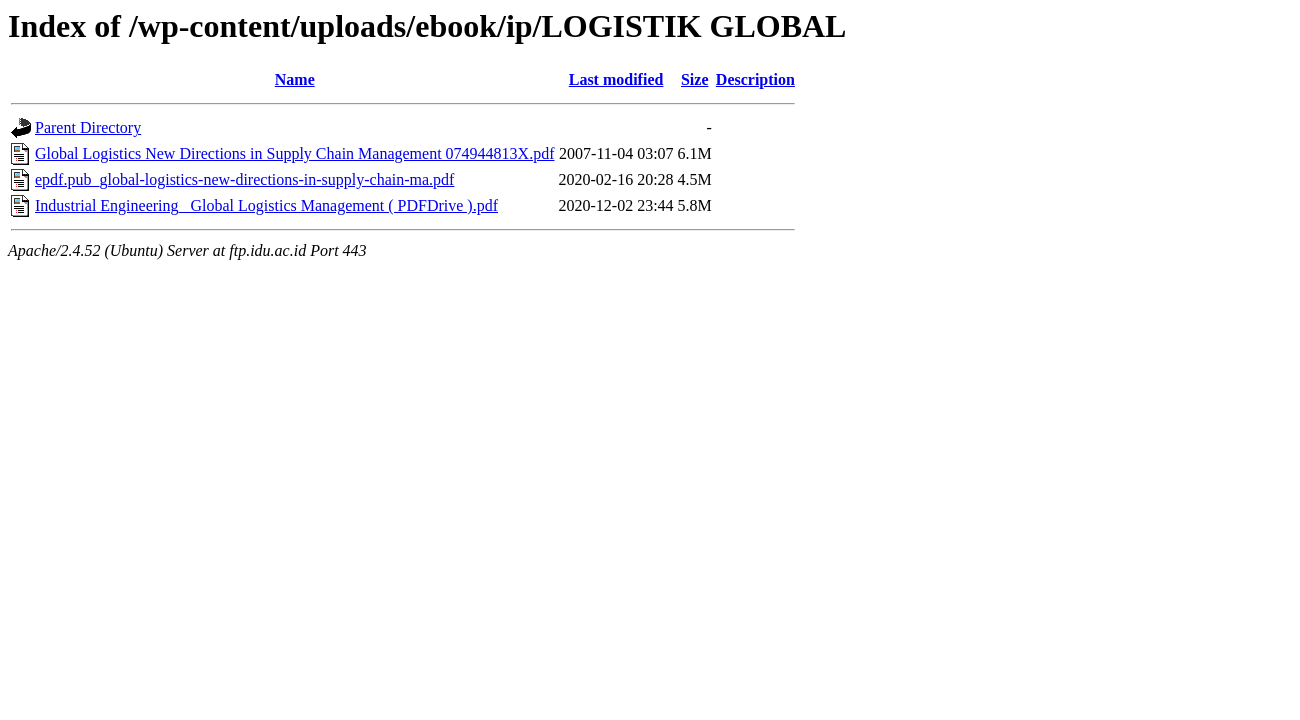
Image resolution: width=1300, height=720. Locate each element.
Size (695, 79)
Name (295, 79)
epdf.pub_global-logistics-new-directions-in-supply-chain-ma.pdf (244, 179)
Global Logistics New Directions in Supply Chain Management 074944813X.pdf (294, 153)
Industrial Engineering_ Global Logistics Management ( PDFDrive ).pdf (266, 205)
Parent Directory (88, 127)
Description (755, 79)
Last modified (616, 79)
